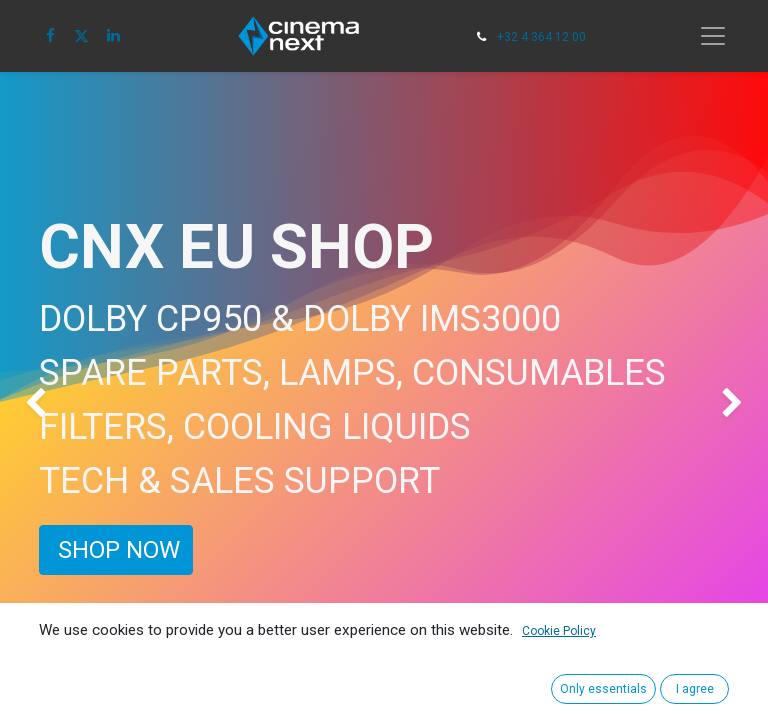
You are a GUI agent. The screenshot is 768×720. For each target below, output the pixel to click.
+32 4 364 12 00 (541, 37)
